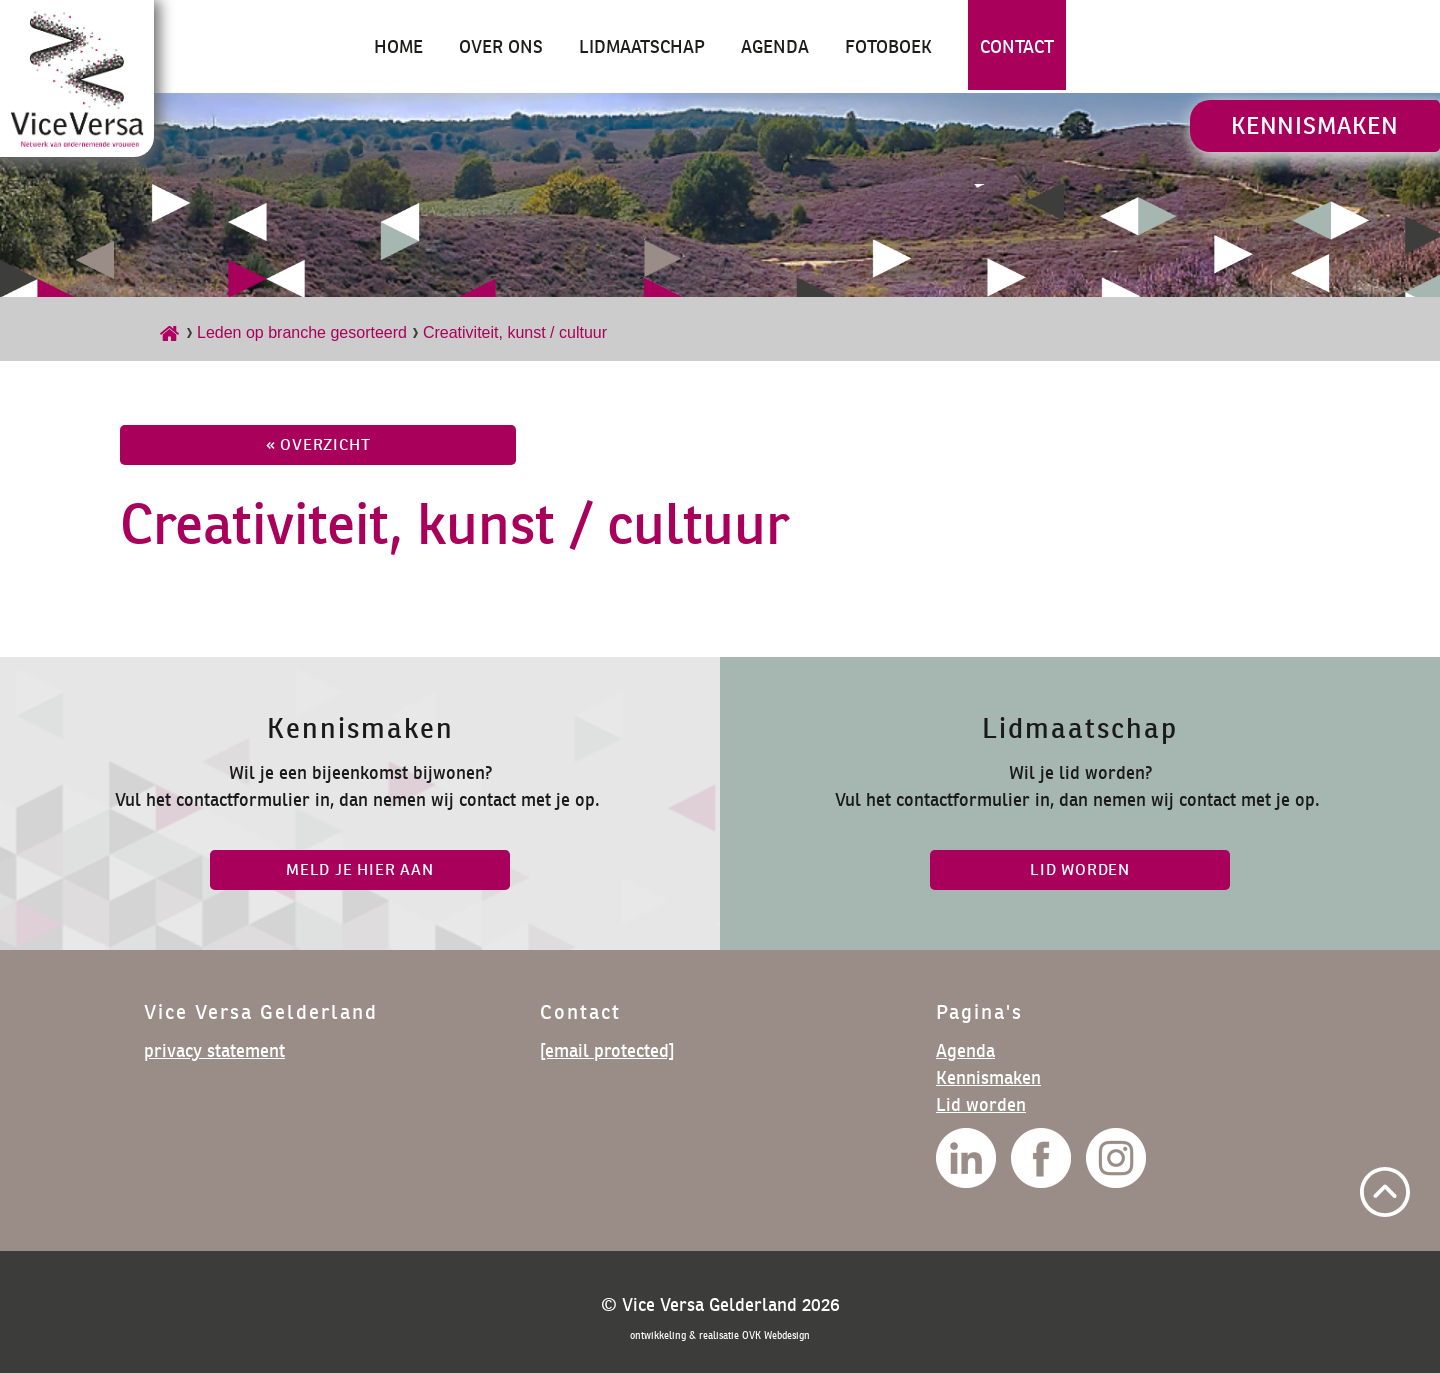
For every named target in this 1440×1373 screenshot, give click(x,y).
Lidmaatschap (642, 46)
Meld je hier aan (360, 869)
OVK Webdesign (776, 1335)
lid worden (1080, 869)
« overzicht (318, 444)
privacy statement (214, 1050)
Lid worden (981, 1104)
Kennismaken (1315, 125)
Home (398, 46)
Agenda (775, 46)
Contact (1017, 46)
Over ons (501, 46)
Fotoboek (888, 46)
